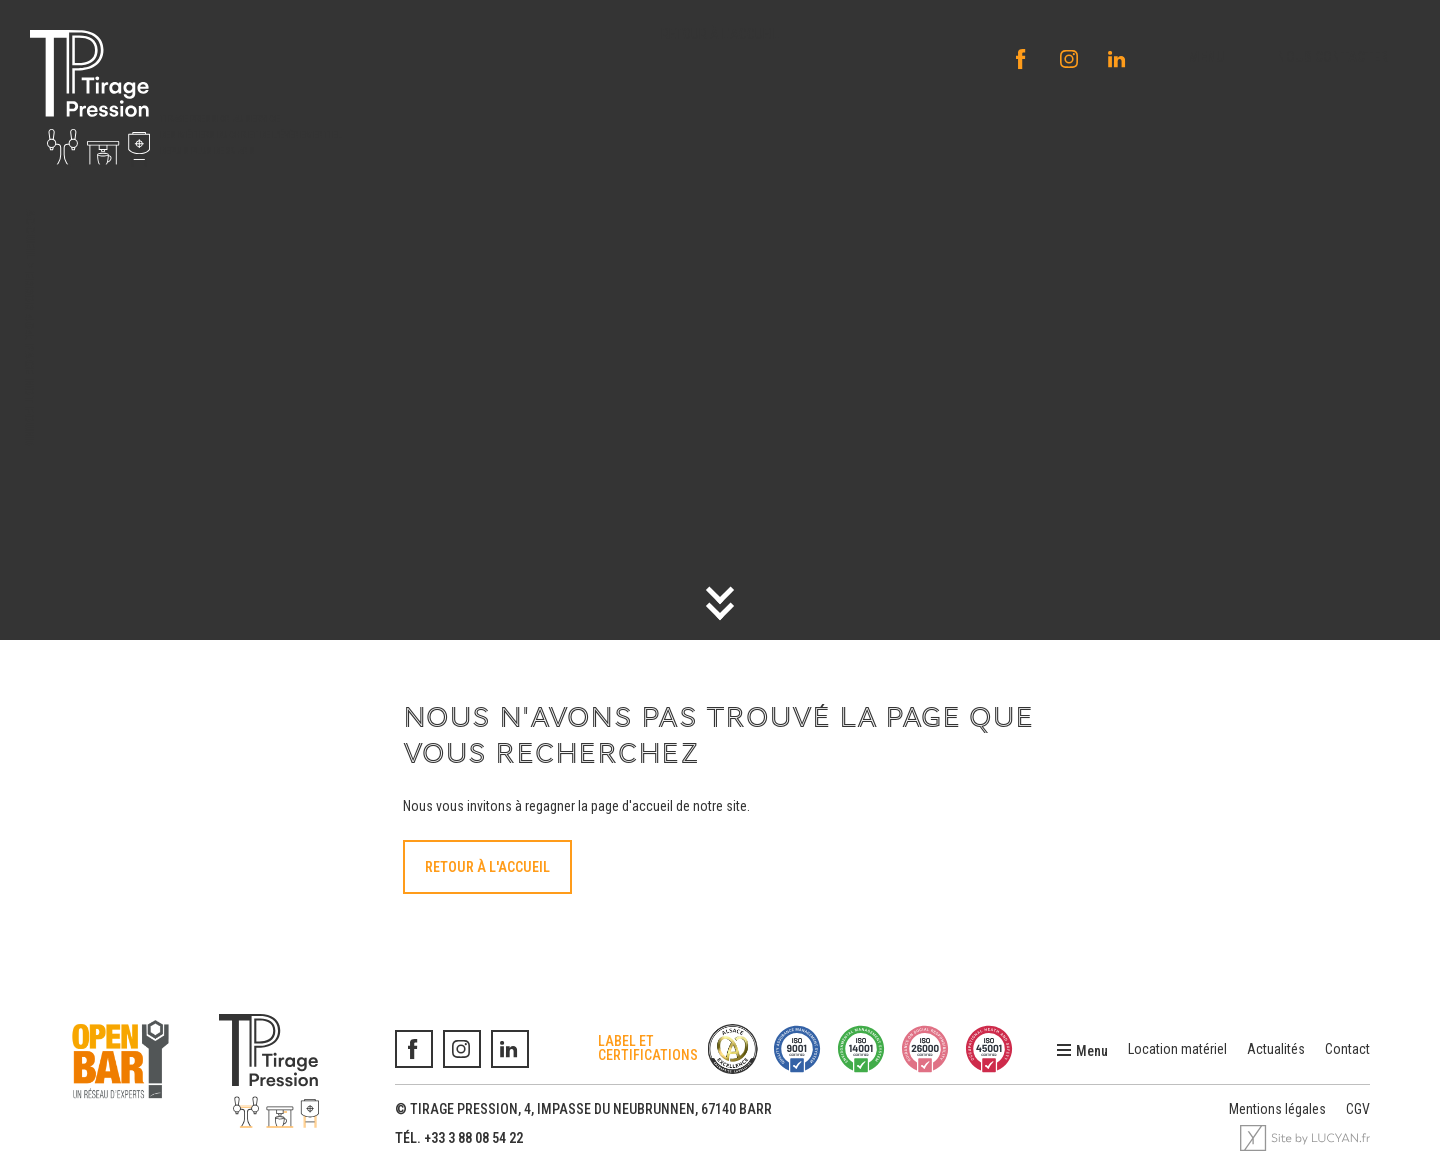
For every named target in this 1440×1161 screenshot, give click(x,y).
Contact (1347, 1049)
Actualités (1276, 1049)
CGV (1358, 1109)
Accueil (30, 234)
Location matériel (1177, 1049)
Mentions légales (1277, 1109)
